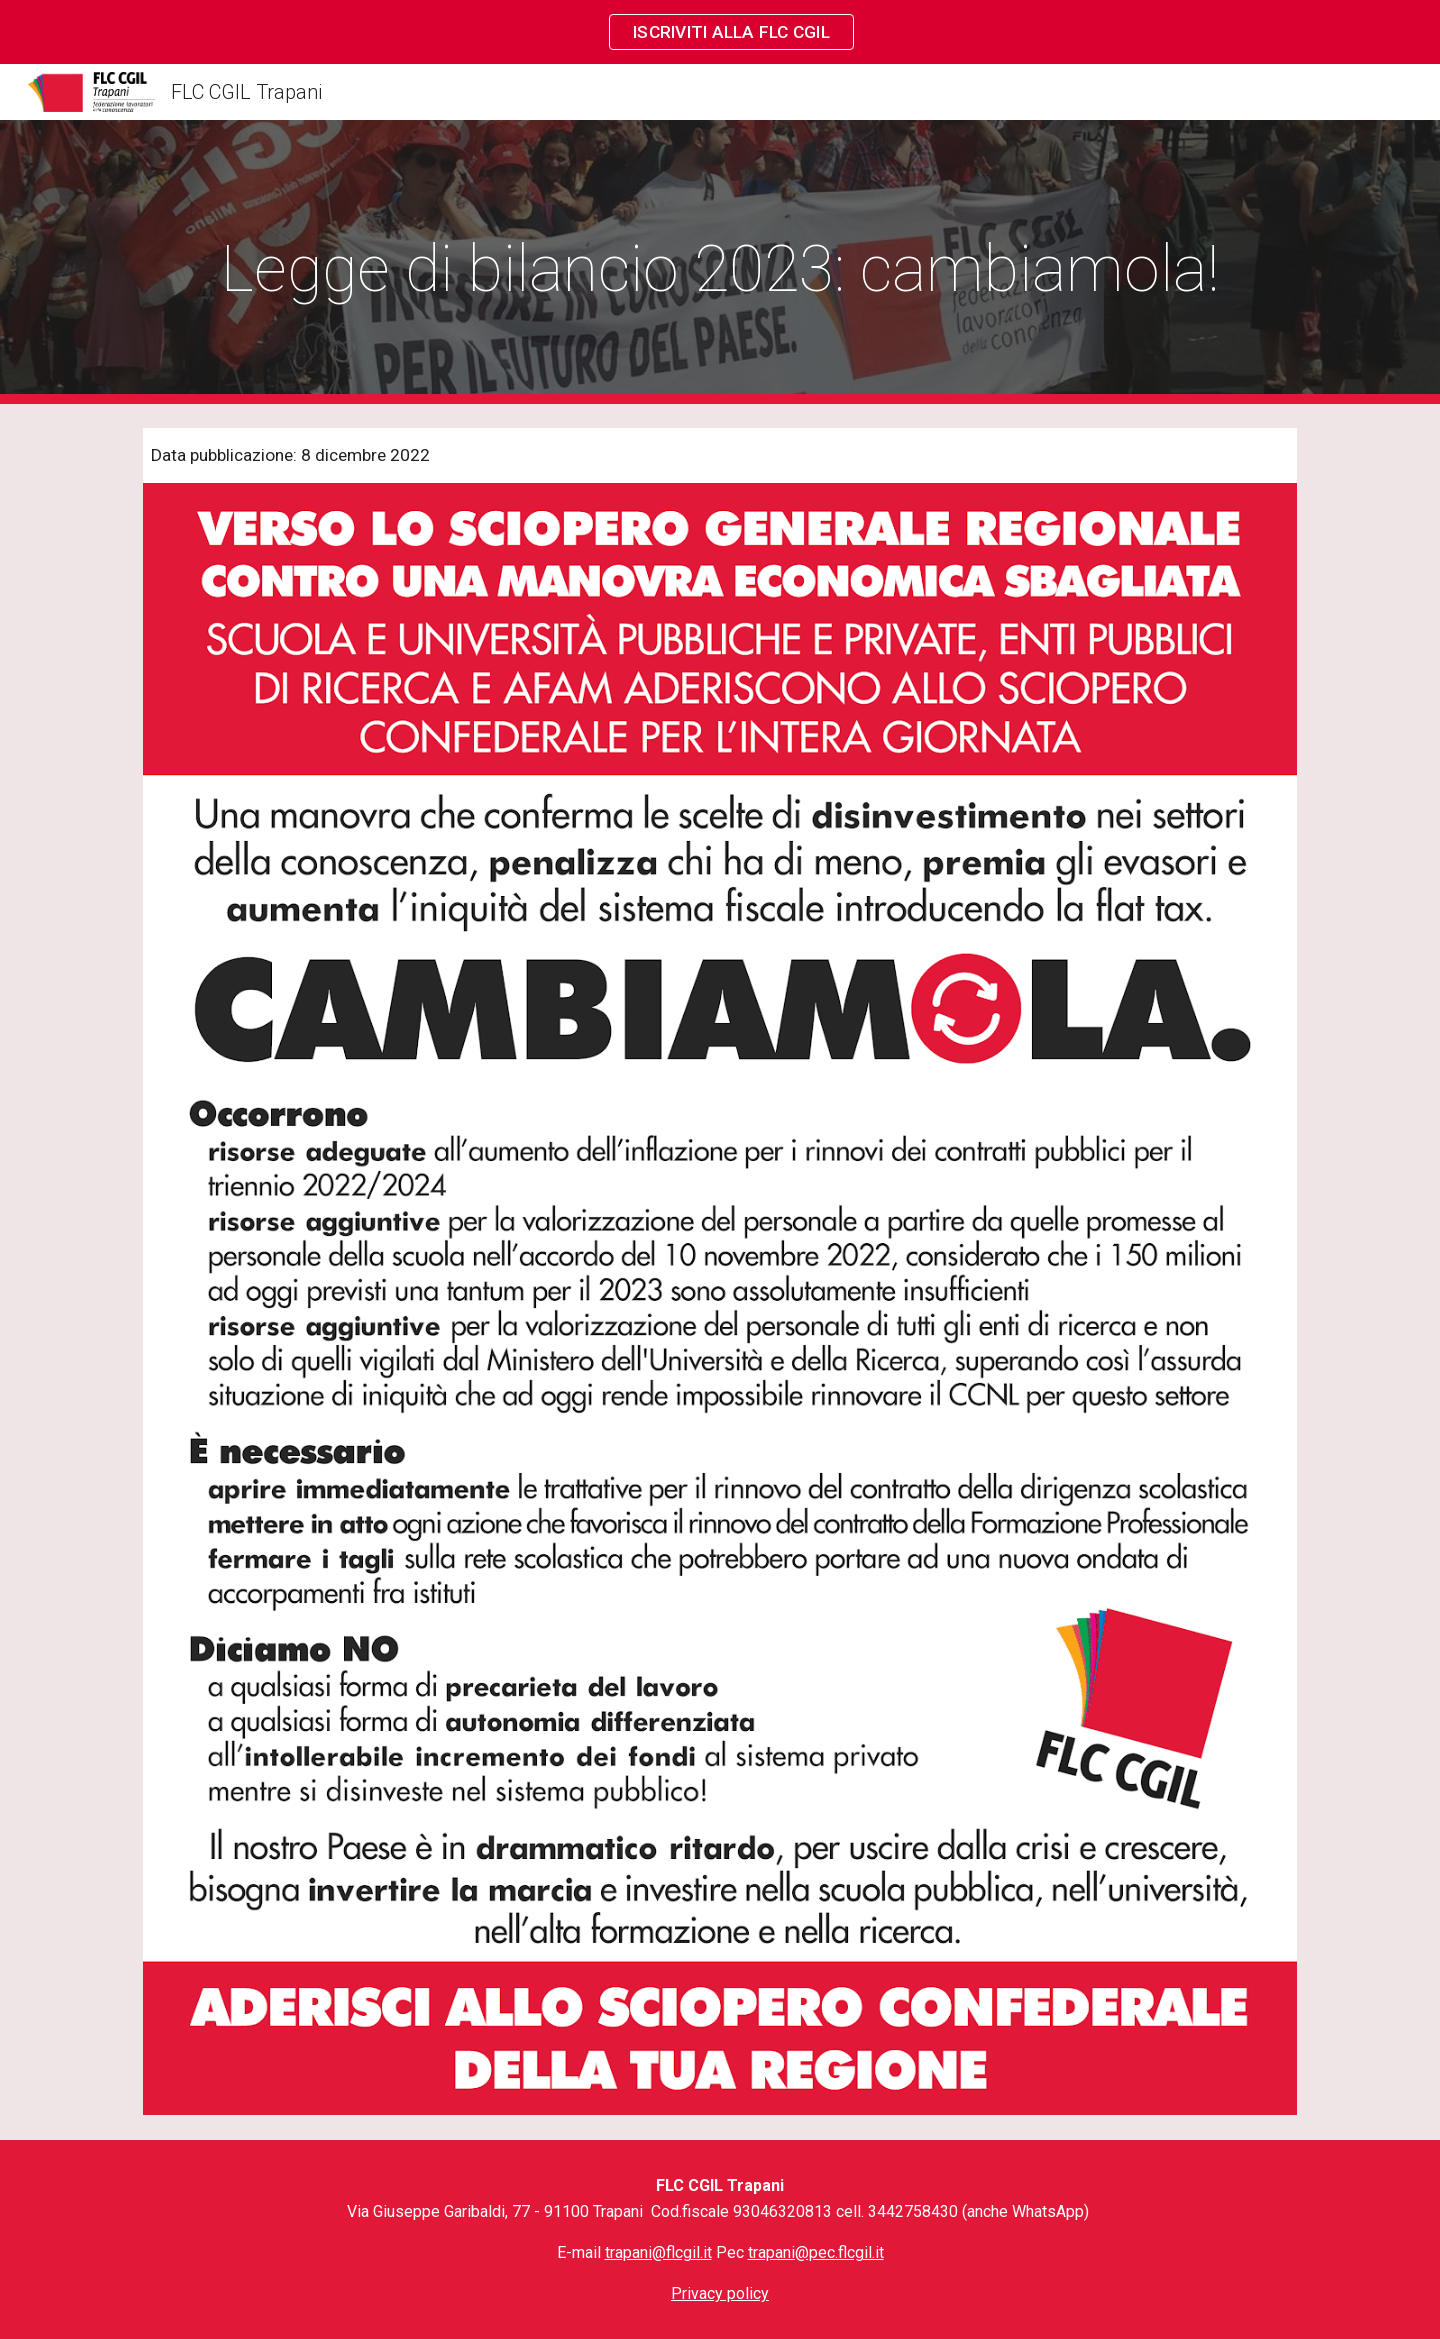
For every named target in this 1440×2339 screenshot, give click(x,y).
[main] (720, 262)
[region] (720, 32)
